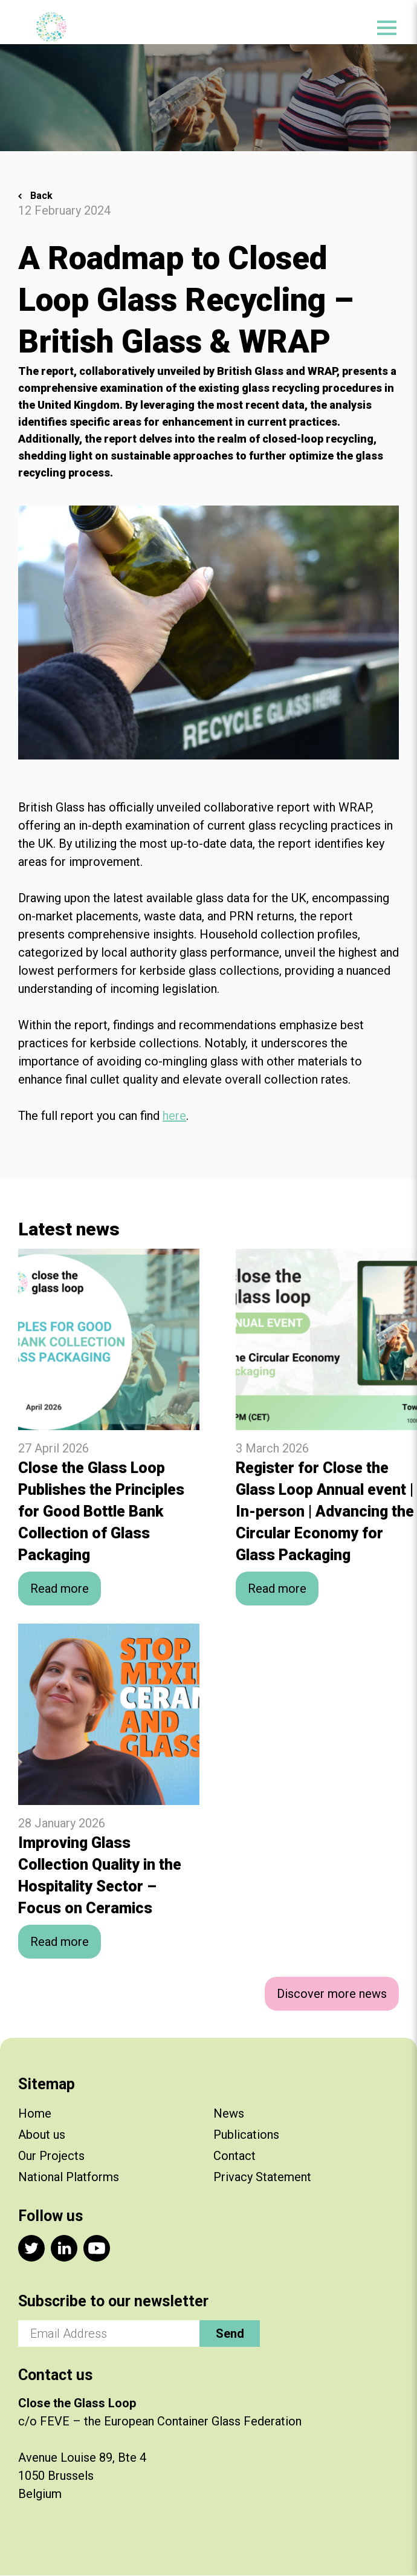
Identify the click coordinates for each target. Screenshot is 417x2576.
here (174, 1115)
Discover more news (332, 1993)
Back (41, 195)
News (228, 2113)
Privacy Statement (262, 2177)
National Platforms (68, 2177)
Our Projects (51, 2155)
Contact (234, 2155)
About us (41, 2134)
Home (34, 2113)
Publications (246, 2134)
